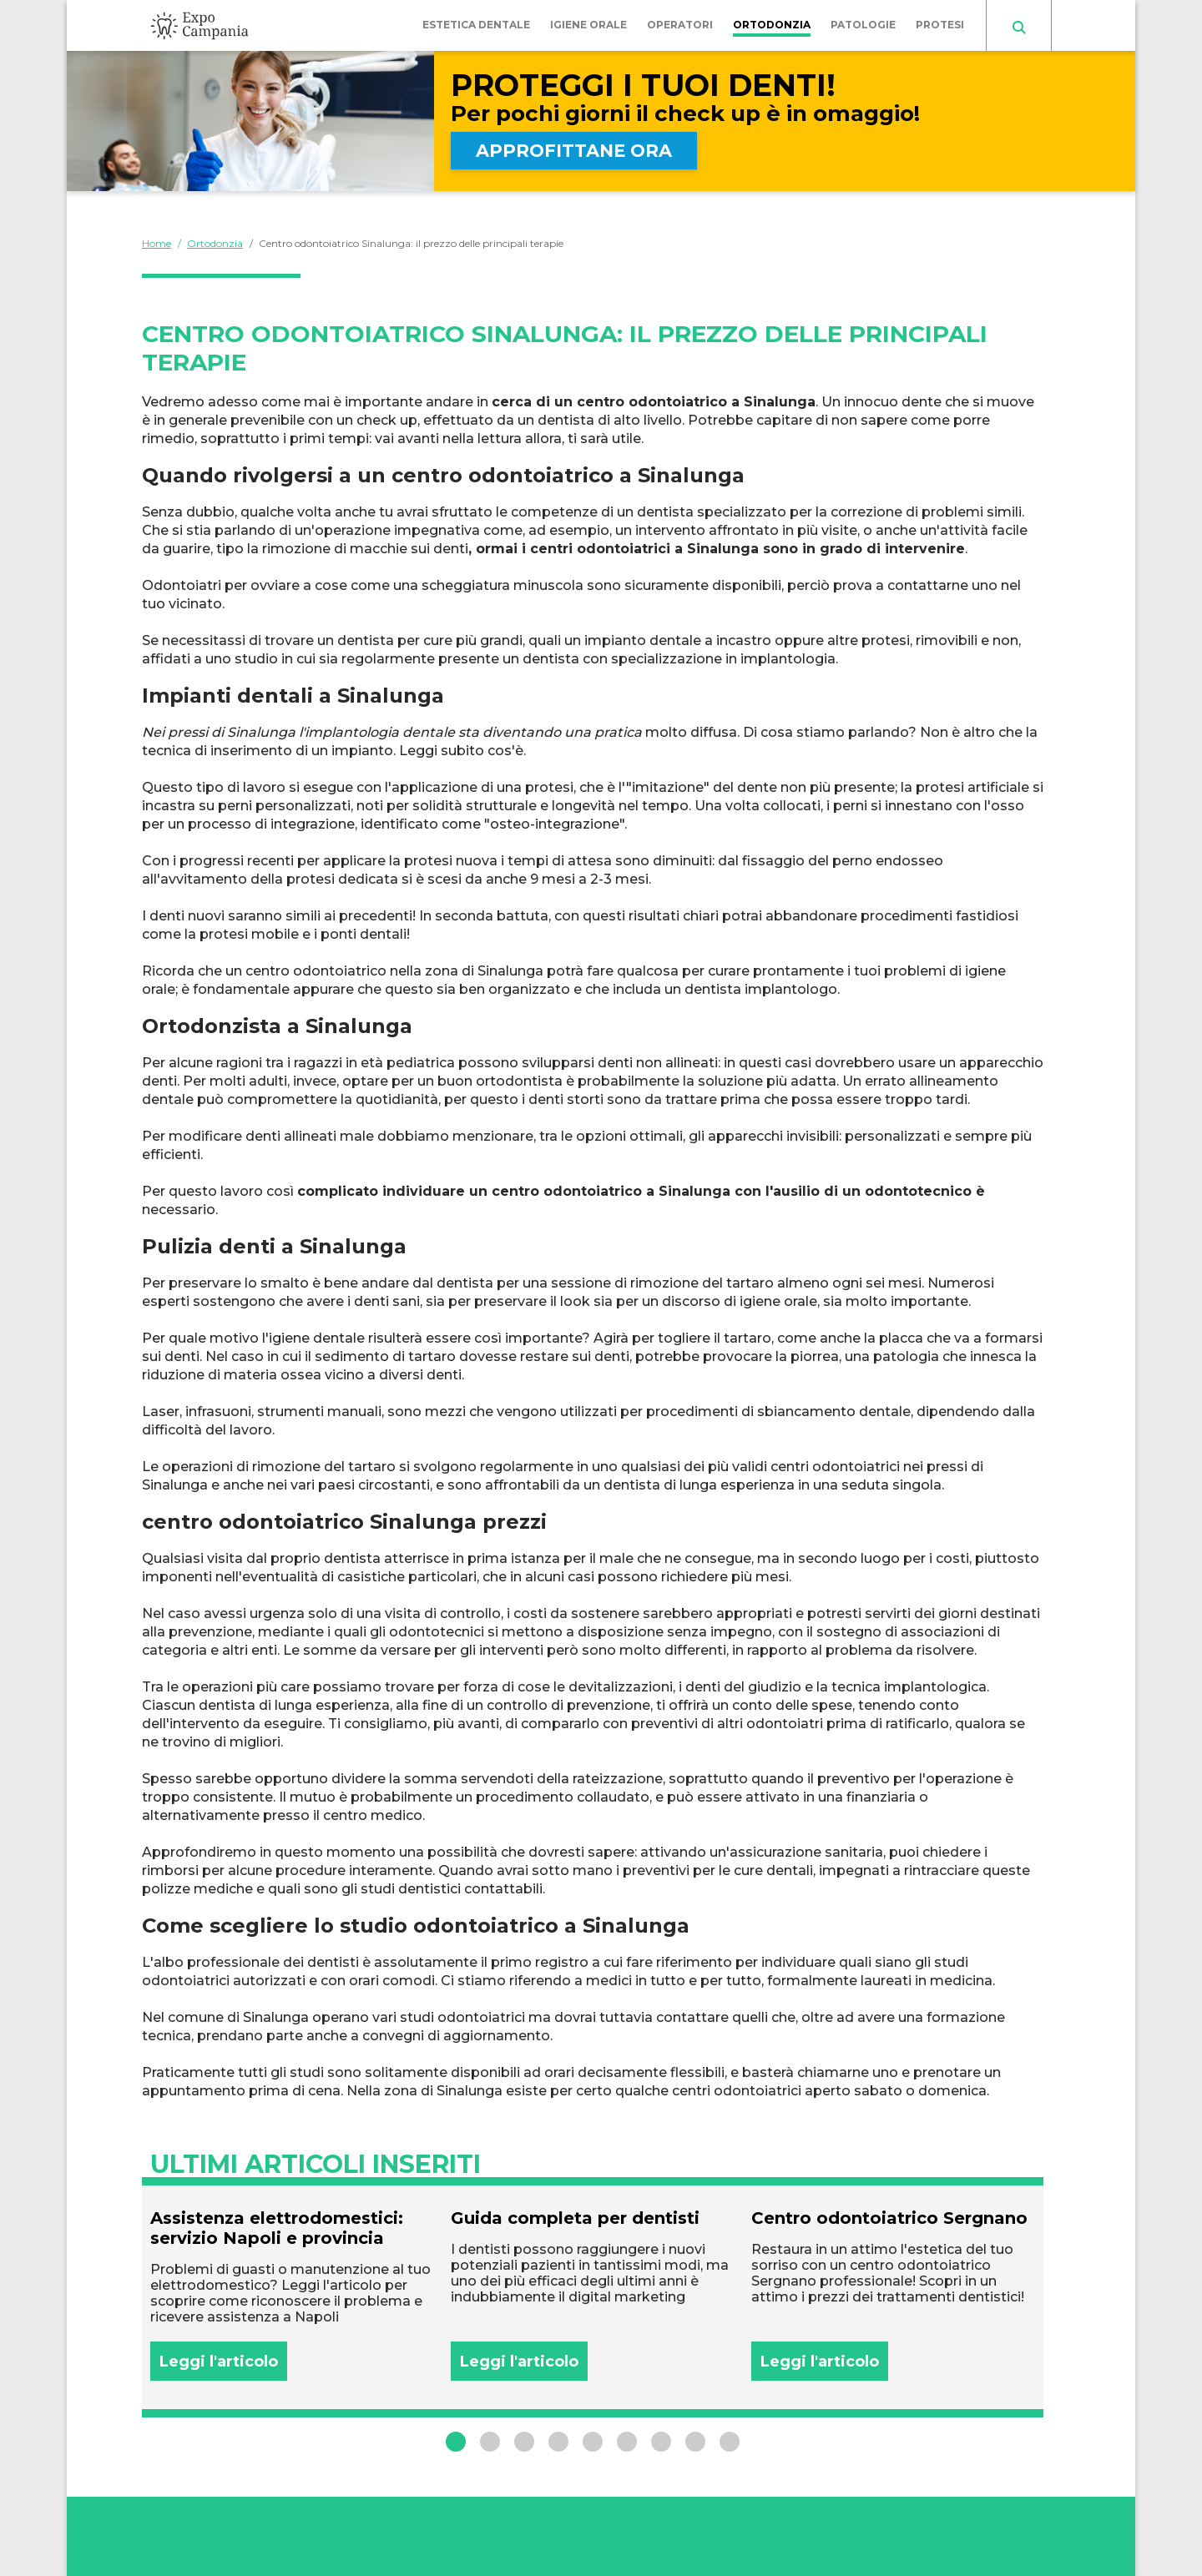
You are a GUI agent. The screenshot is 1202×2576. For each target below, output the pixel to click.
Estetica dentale (476, 24)
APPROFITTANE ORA (574, 150)
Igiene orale (588, 24)
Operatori (680, 24)
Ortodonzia (772, 24)
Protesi (940, 24)
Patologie (863, 24)
